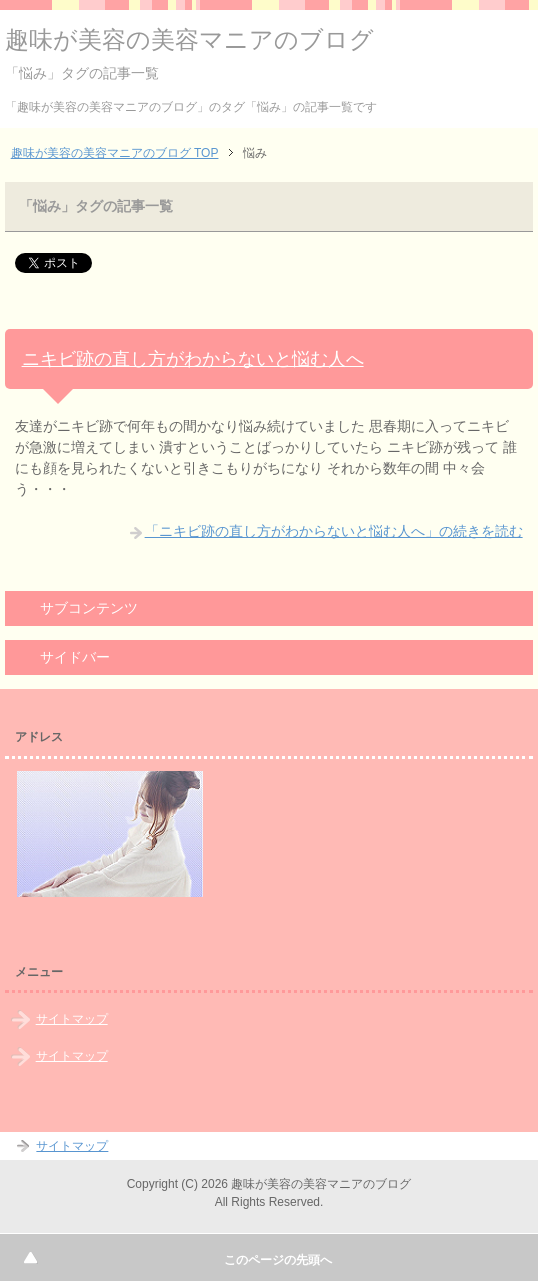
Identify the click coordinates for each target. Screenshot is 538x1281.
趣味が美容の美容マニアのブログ (189, 39)
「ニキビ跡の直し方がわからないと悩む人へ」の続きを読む (334, 531)
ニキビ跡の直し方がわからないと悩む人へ (193, 359)
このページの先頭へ (278, 1260)
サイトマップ (72, 1019)
